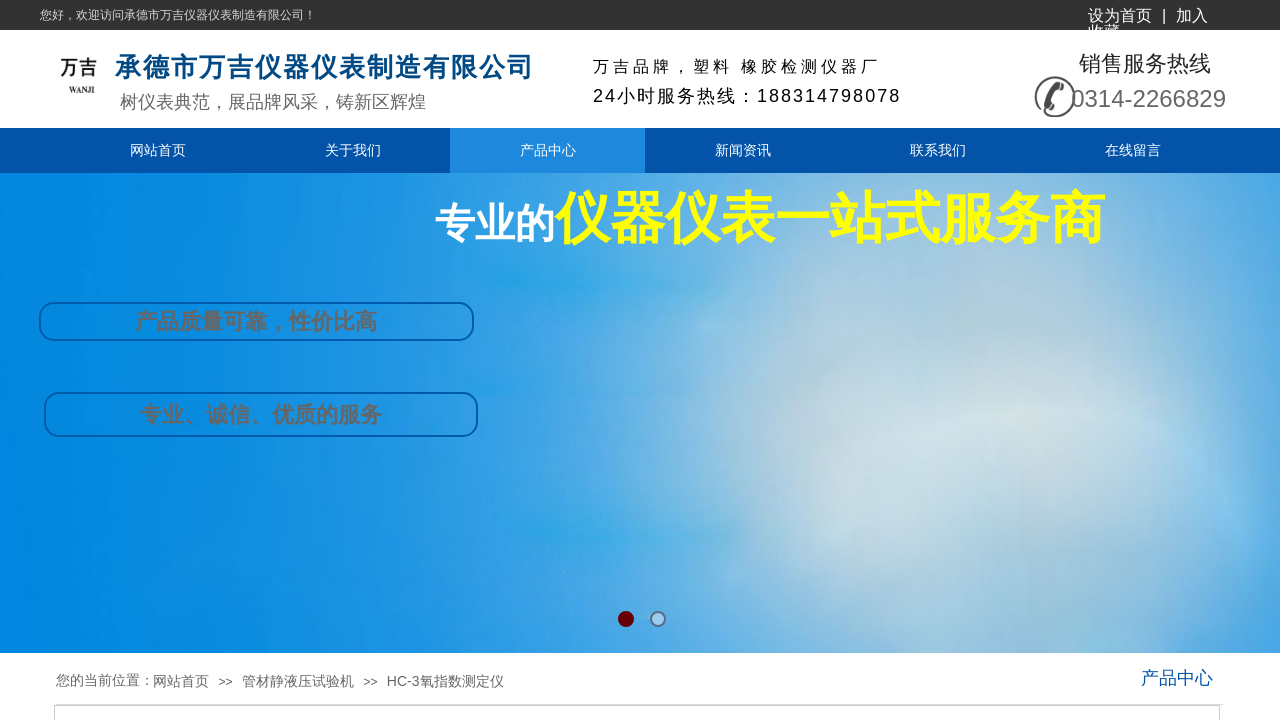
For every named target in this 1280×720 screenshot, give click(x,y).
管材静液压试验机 (298, 681)
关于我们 (353, 150)
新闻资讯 (743, 150)
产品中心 (548, 150)
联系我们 (938, 150)
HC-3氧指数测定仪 (445, 681)
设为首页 (1120, 15)
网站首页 (158, 150)
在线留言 (1133, 150)
